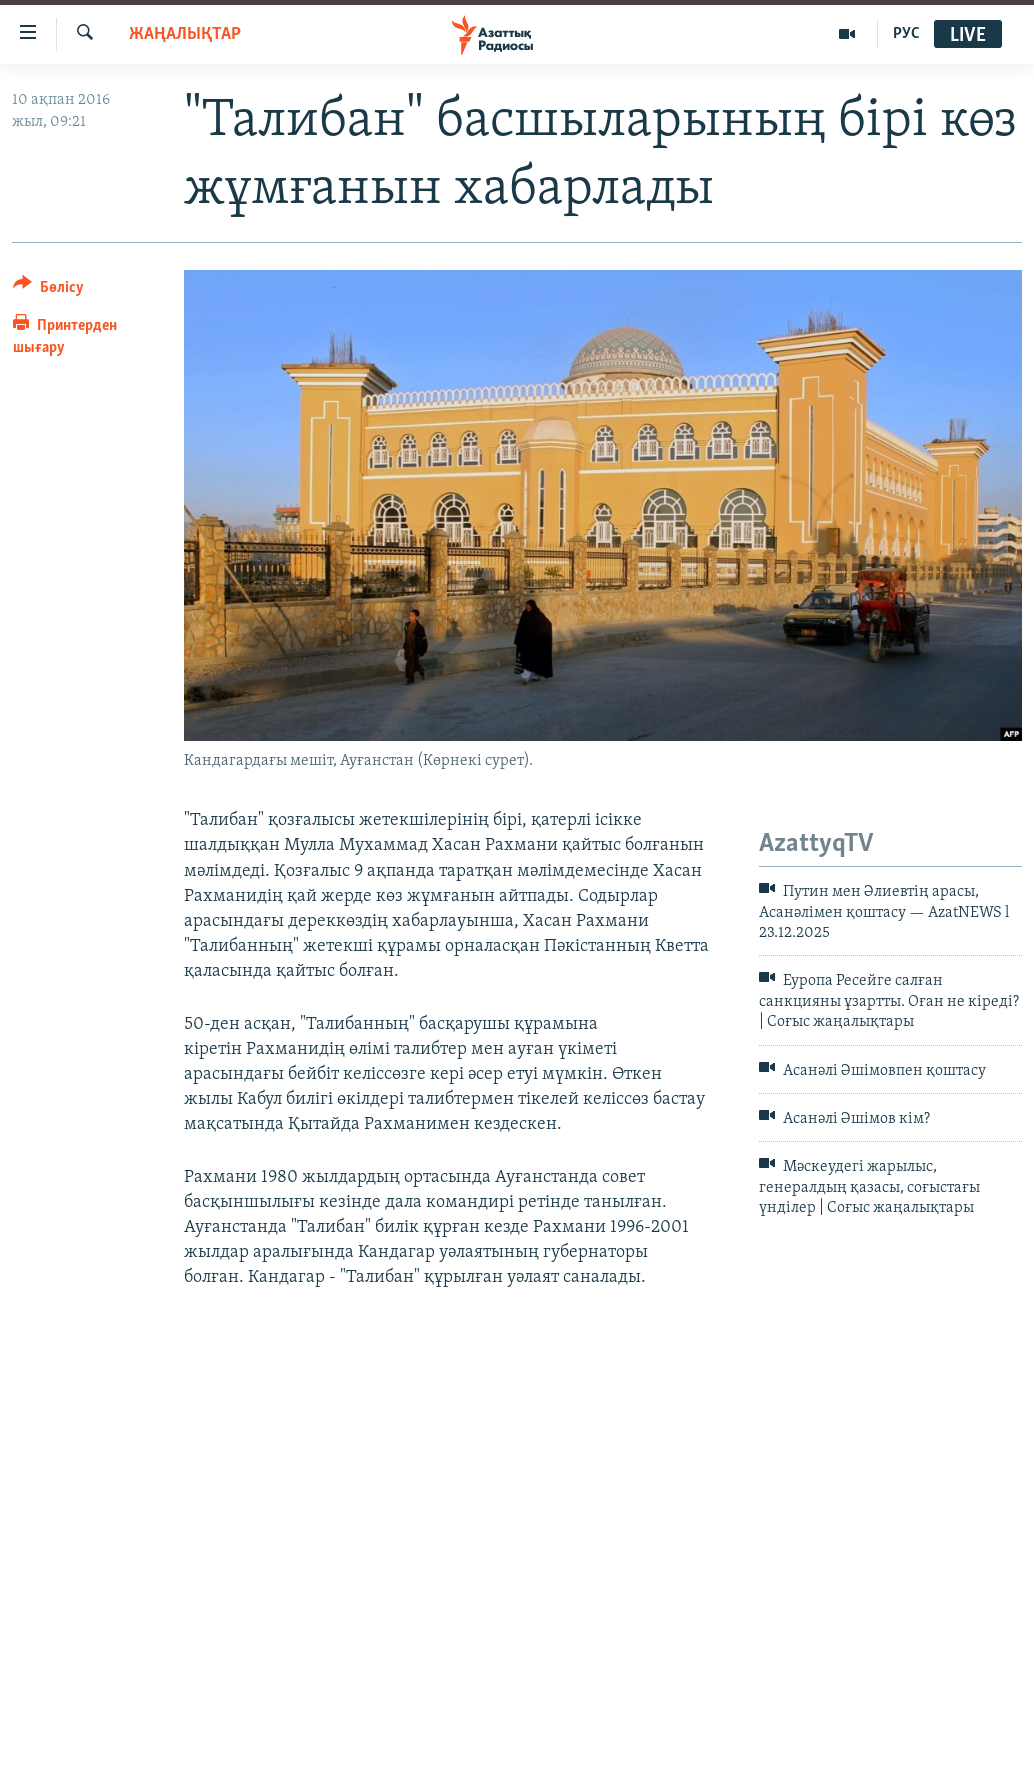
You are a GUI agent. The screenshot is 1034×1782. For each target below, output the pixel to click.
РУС (906, 34)
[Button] (48, 290)
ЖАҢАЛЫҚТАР (185, 34)
